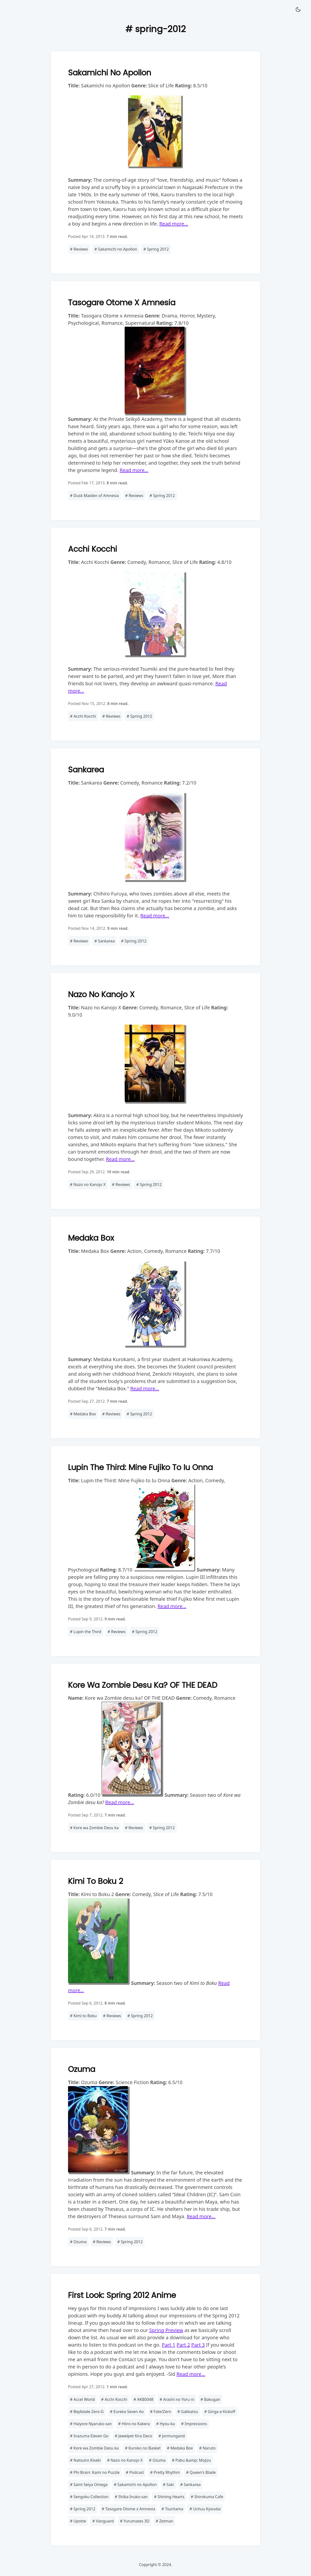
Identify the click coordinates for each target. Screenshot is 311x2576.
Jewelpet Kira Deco (133, 2436)
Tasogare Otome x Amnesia (128, 2509)
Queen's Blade (201, 2472)
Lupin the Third (85, 1631)
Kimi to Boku (83, 2015)
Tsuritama (172, 2509)
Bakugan (210, 2399)
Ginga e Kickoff (219, 2411)
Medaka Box (83, 1414)
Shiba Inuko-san (131, 2496)
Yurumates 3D (134, 2521)
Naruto (207, 2448)
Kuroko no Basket (143, 2448)
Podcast (135, 2472)
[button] (298, 9)
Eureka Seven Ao (127, 2411)
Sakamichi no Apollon (115, 249)
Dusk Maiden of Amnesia (94, 495)
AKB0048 (143, 2399)
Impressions (194, 2423)
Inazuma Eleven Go (89, 2436)
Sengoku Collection (89, 2496)
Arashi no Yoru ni (177, 2399)
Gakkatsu (187, 2411)
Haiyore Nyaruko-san (91, 2423)
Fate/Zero (160, 2411)
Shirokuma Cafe (207, 2496)
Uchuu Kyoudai (205, 2509)
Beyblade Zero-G (87, 2411)
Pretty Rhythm (165, 2472)
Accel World (82, 2399)
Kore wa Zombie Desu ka (94, 1827)
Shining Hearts (169, 2496)
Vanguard (102, 2521)
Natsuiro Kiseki (85, 2460)
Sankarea (104, 941)
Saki (168, 2484)
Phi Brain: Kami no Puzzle (95, 2472)
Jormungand (171, 2436)
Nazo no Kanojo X (88, 1184)
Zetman (164, 2521)
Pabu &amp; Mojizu (191, 2460)
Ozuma (78, 2241)
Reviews (79, 249)
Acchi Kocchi (83, 716)
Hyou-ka (165, 2423)
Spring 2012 (156, 249)
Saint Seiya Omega (89, 2484)
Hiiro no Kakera (134, 2423)
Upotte (78, 2521)
